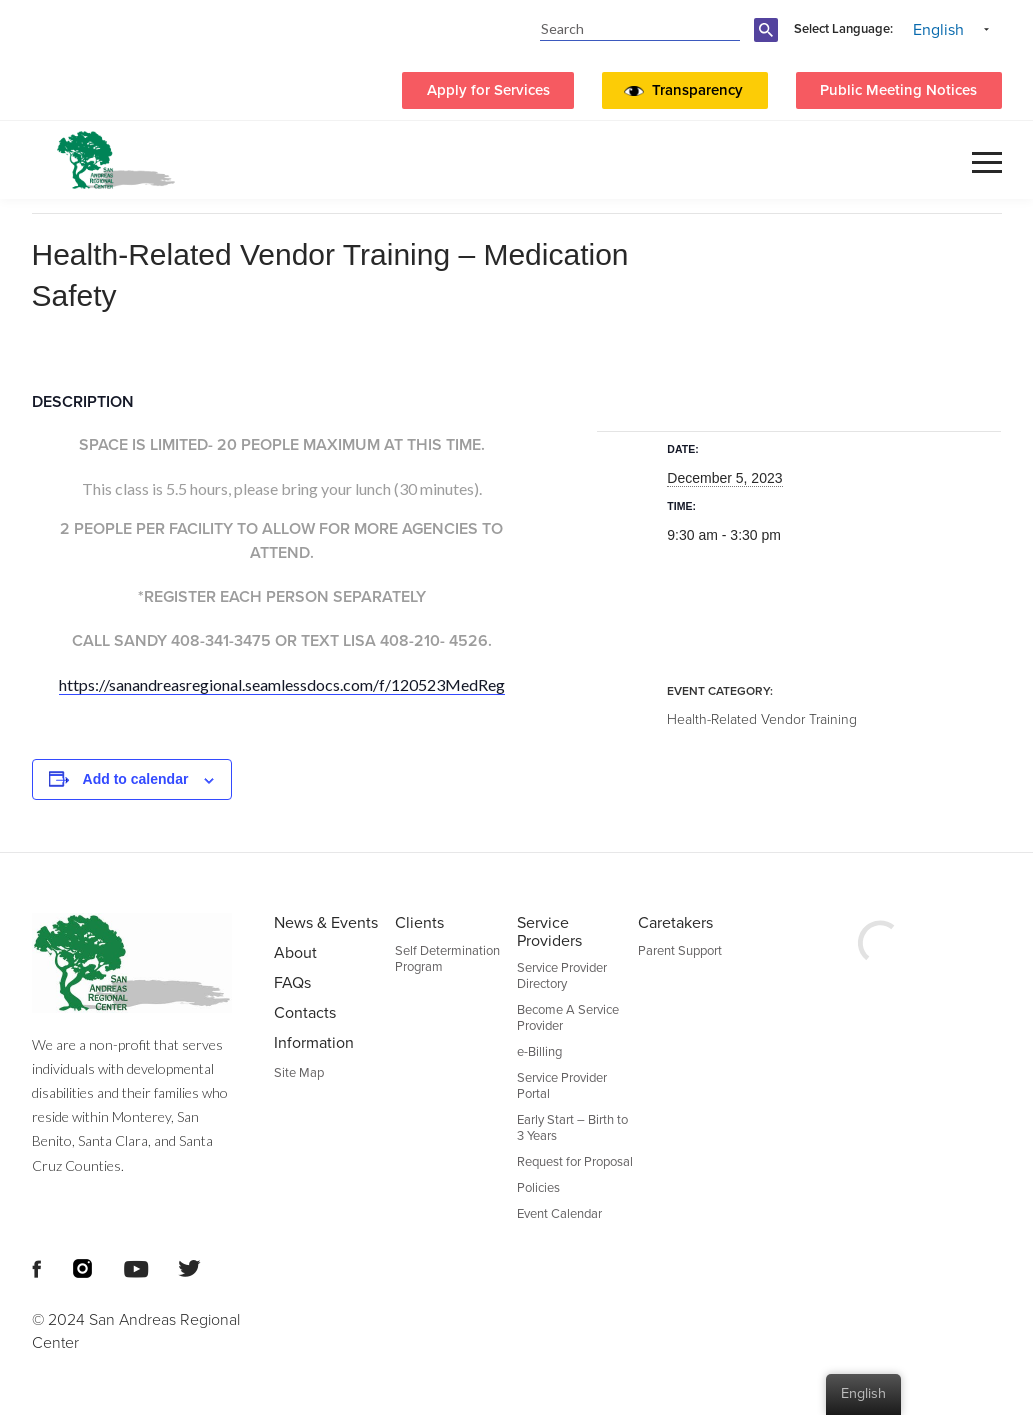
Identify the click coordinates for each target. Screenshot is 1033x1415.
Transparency (697, 90)
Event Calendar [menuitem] (559, 1214)
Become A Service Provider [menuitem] (568, 1018)
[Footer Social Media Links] (36, 1267)
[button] (702, 91)
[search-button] (769, 41)
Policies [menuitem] (538, 1188)
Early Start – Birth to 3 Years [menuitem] (572, 1128)
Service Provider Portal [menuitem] (562, 1086)
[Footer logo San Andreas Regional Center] (138, 963)
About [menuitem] (295, 953)
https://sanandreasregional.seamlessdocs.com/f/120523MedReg (282, 684)
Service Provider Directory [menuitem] (562, 976)
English (938, 30)
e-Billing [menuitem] (539, 1052)
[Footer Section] (516, 1133)
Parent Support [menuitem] (680, 951)
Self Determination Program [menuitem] (447, 959)
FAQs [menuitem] (292, 983)
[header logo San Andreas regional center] (116, 160)
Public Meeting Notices (898, 90)
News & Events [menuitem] (326, 923)
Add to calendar (136, 779)
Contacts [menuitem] (305, 1013)
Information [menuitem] (314, 1043)
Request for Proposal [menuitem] (575, 1162)
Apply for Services (488, 90)
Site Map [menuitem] (299, 1073)
